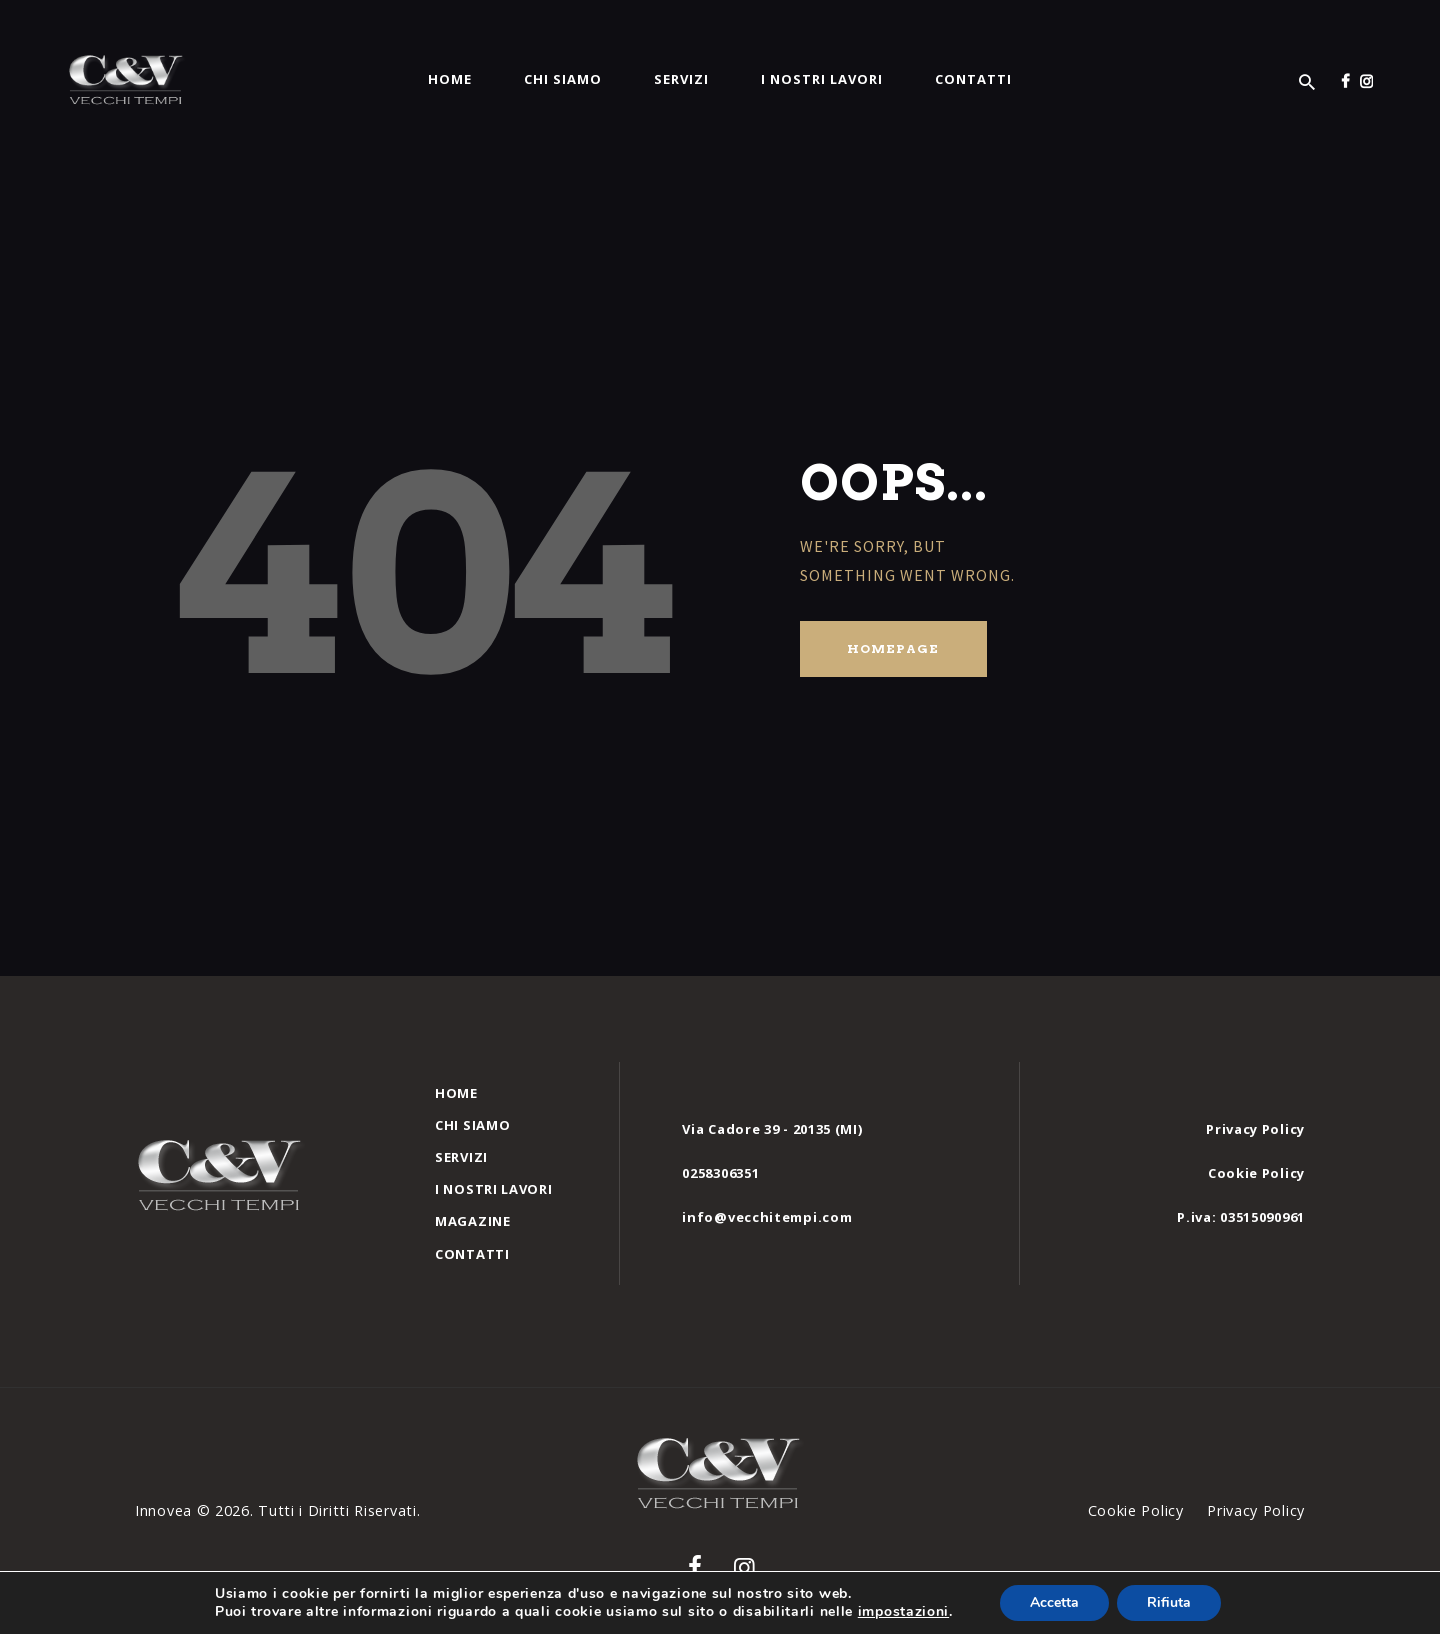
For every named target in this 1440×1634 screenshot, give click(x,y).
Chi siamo (472, 1125)
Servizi (461, 1157)
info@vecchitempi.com (767, 1217)
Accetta (1054, 1602)
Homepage (893, 648)
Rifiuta (1169, 1602)
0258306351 (720, 1173)
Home (456, 1093)
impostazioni (903, 1612)
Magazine (473, 1221)
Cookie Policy (1256, 1173)
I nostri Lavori (494, 1189)
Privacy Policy (1255, 1129)
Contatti (472, 1254)
